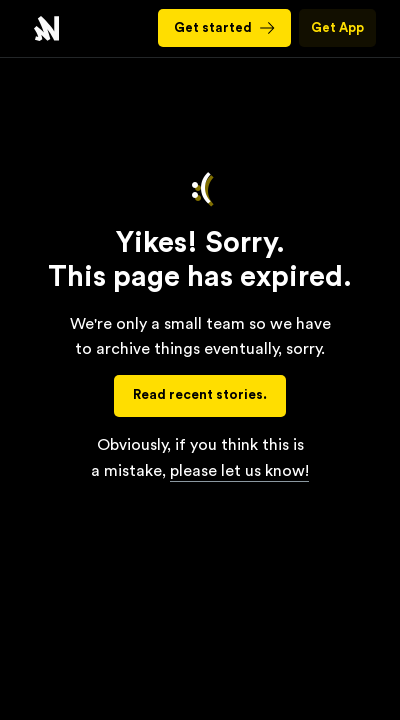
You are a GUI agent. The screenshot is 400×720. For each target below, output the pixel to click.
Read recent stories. (200, 395)
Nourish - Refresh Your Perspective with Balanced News (46, 28)
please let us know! (239, 471)
